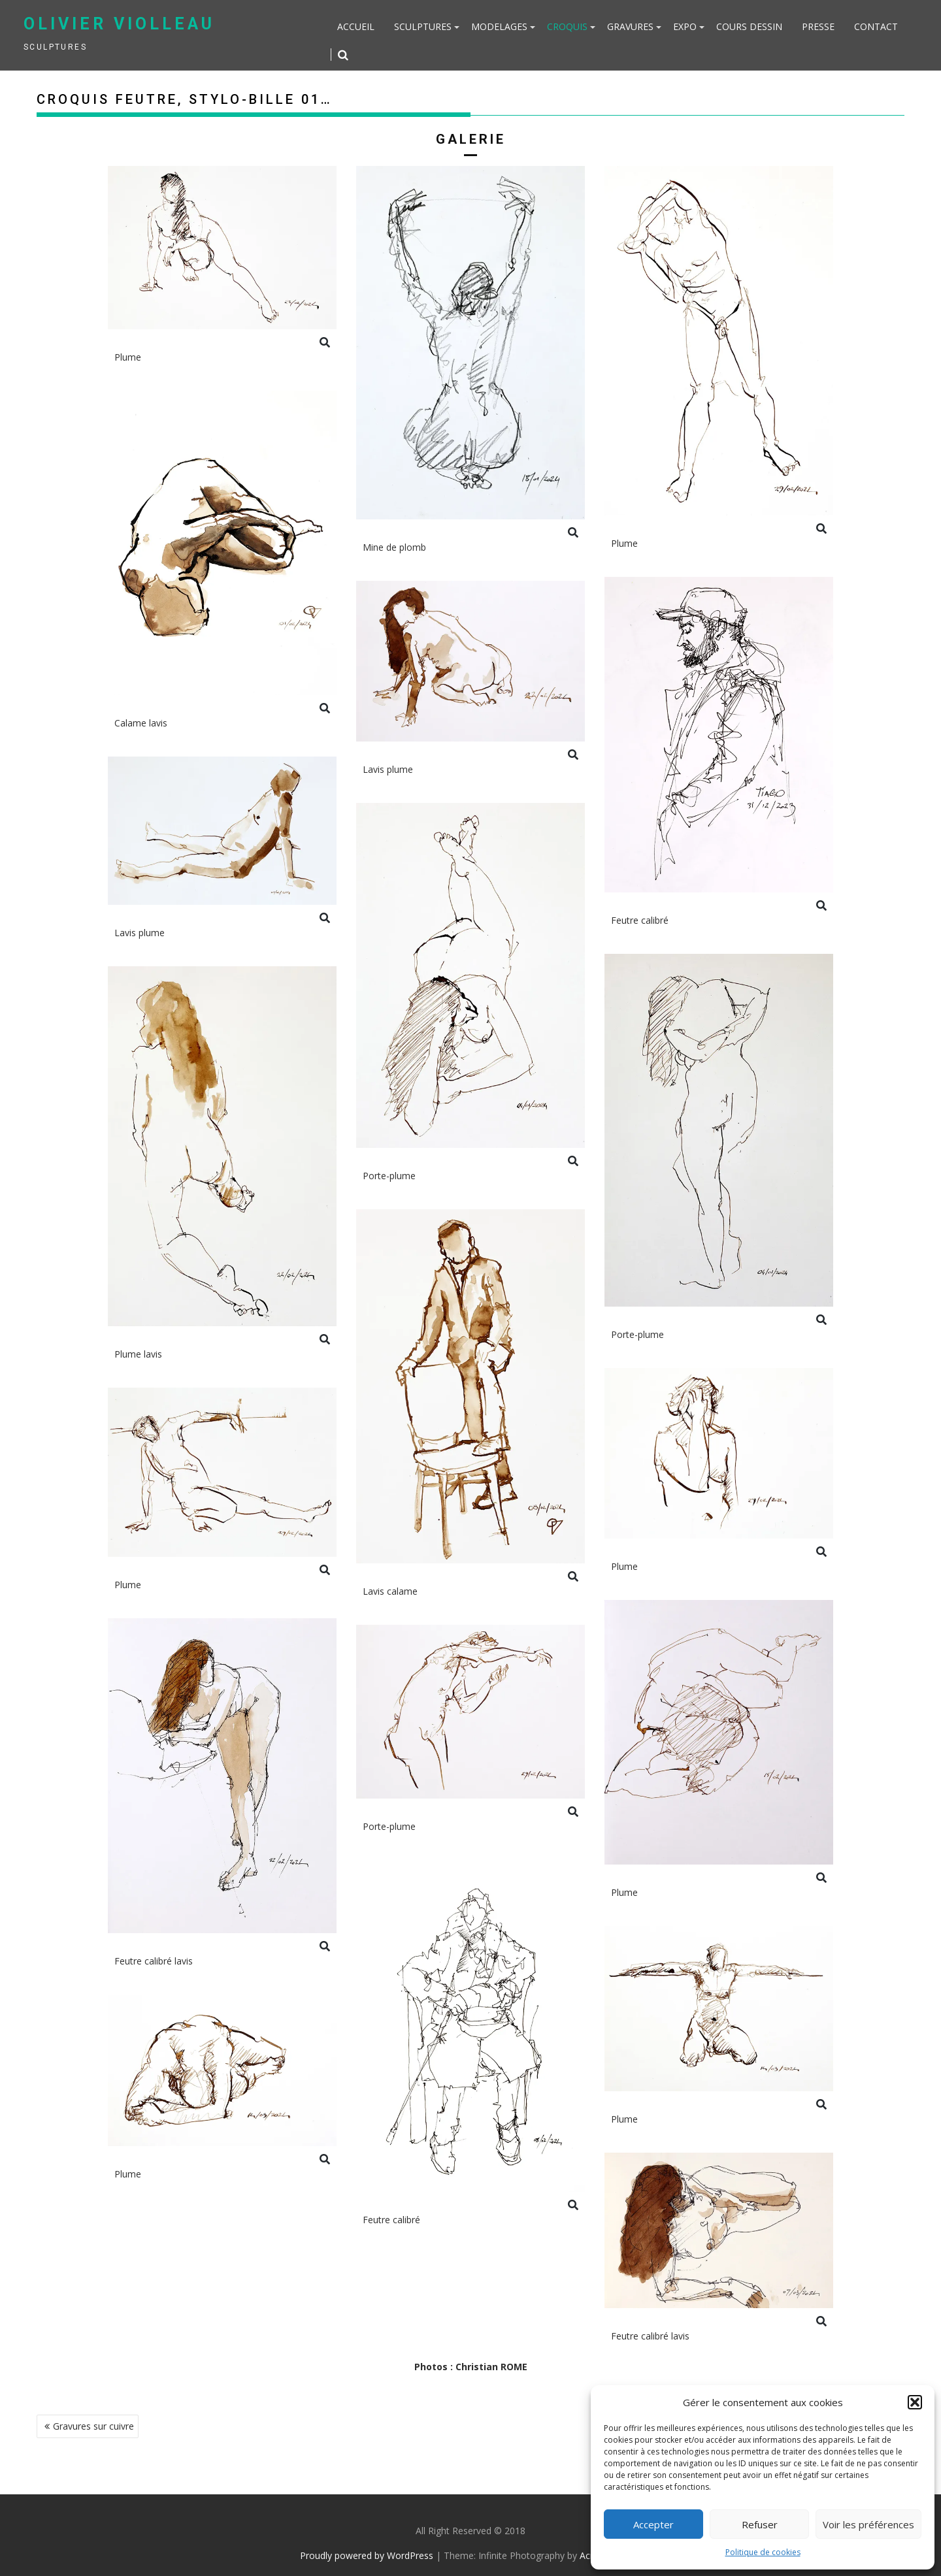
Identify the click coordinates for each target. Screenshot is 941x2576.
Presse (818, 26)
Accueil (355, 26)
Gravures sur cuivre (93, 2426)
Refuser (760, 2524)
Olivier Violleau (119, 23)
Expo (685, 26)
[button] (914, 2402)
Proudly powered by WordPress (366, 2555)
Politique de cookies (763, 2552)
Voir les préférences (868, 2524)
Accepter (653, 2524)
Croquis (567, 26)
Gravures (630, 26)
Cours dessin (749, 26)
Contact (876, 26)
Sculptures (423, 26)
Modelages (499, 26)
